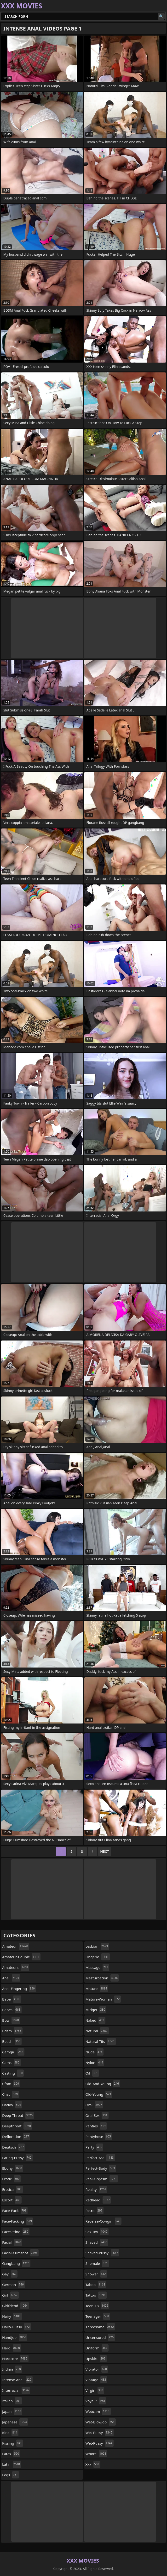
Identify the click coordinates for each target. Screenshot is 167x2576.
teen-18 (97, 2305)
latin (11, 2464)
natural (97, 2030)
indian (12, 2369)
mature (97, 1988)
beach (12, 2041)
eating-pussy (17, 2157)
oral (94, 2104)
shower (96, 2274)
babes (12, 2009)
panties (96, 2126)
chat (10, 2094)
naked (95, 2020)
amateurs (15, 1967)
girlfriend (15, 2305)
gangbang (16, 2263)
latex (11, 2453)
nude (95, 2052)
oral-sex (97, 2115)
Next (104, 1851)
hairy (12, 2316)
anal (11, 1978)
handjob (14, 2337)
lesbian (97, 1946)
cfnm (11, 2083)
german (13, 2284)
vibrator (97, 2369)
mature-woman (103, 1999)
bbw (11, 2020)
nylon (95, 2062)
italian (12, 2400)
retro (95, 2210)
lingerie (98, 1956)
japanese (15, 2422)
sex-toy (97, 2231)
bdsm (12, 2030)
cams (11, 2062)
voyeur (96, 2400)
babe (11, 1999)
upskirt (96, 2358)
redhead (98, 2200)
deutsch (13, 2147)
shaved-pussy (102, 2252)
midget (96, 2009)
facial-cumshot (20, 2252)
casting (13, 2073)
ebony (12, 2168)
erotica (12, 2189)
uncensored (100, 2337)
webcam (98, 2411)
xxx (93, 2464)
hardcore (15, 2358)
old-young (99, 2094)
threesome (100, 2326)
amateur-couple (21, 1956)
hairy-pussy (16, 2326)
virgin (95, 2390)
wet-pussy (100, 2432)
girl (10, 2295)
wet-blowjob (101, 2422)
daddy (12, 2104)
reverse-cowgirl (104, 2221)
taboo (96, 2284)
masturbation (102, 1978)
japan (12, 2411)
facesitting (15, 2231)
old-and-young (103, 2083)
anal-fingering (19, 1988)
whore (96, 2453)
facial (12, 2242)
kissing (12, 2443)
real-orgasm (102, 2178)
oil (92, 2073)
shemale (97, 2263)
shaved (97, 2242)
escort (12, 2200)
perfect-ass (100, 2157)
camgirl (13, 2052)
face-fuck (15, 2210)
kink (10, 2432)
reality (96, 2189)
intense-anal (17, 2379)
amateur (15, 1946)
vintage (96, 2379)
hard (11, 2348)
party (94, 2147)
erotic (11, 2178)
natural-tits (101, 2041)
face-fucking (17, 2221)
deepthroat (17, 2126)
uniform (97, 2348)
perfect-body (101, 2168)
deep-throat (18, 2115)
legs (10, 2474)
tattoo (96, 2295)
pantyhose (99, 2136)
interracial (16, 2390)
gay (9, 2274)
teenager (98, 2316)
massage (97, 1967)
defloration (16, 2136)
